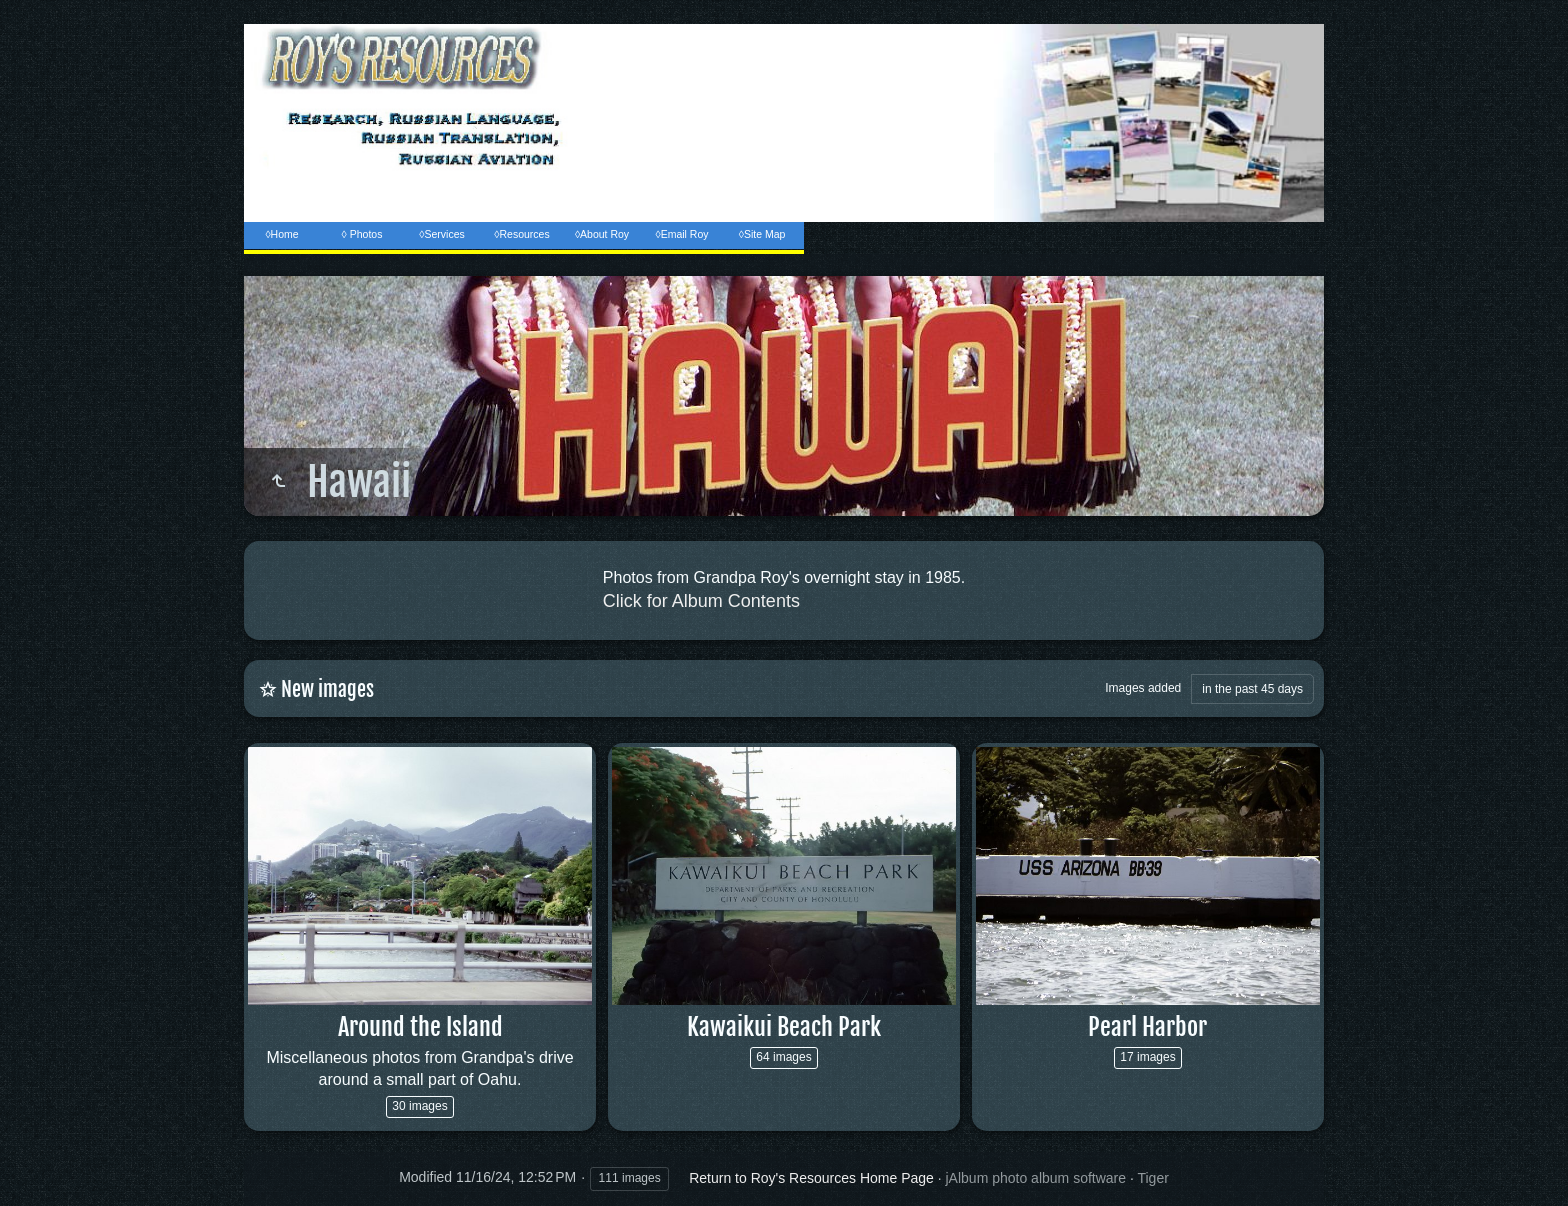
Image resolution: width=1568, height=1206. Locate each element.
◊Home (281, 234)
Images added (1143, 688)
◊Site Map (762, 234)
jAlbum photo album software (1036, 1178)
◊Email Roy (681, 234)
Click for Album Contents (701, 601)
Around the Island (420, 1027)
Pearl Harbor (1147, 1027)
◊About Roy (602, 234)
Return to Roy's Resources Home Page (811, 1178)
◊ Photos (362, 234)
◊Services (441, 234)
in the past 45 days (1252, 689)
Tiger (1152, 1178)
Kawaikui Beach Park (784, 1027)
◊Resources (521, 234)
